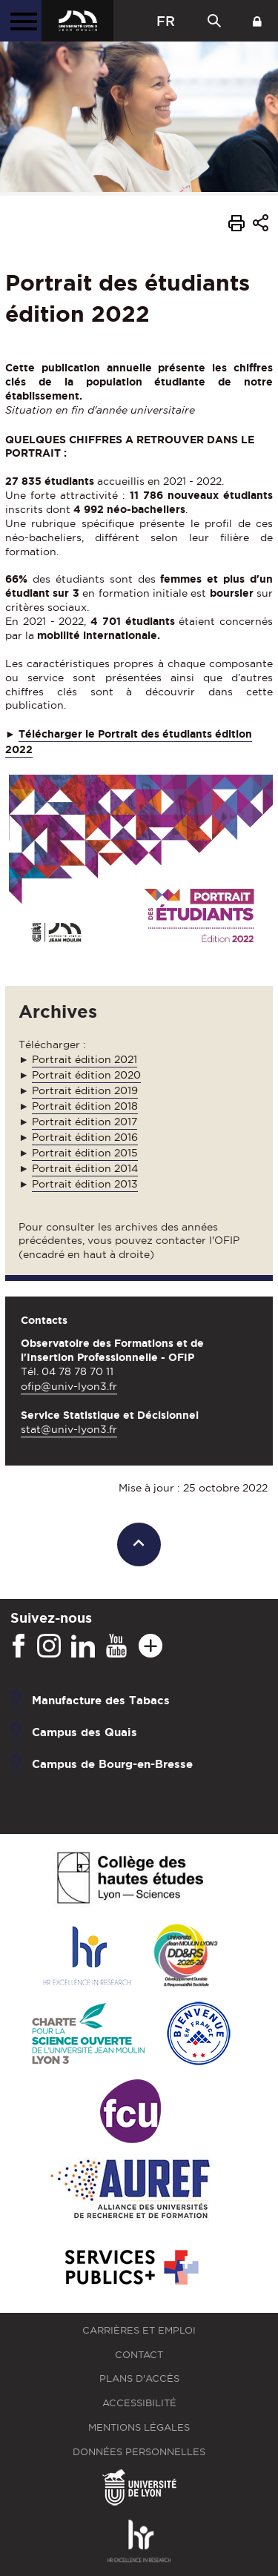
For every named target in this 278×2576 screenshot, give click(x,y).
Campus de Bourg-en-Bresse (112, 1764)
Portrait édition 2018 (85, 1106)
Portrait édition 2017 (84, 1122)
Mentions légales (139, 2427)
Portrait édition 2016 (85, 1137)
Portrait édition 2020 (86, 1075)
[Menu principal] (21, 21)
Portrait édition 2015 (85, 1153)
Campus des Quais (84, 1732)
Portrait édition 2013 (85, 1184)
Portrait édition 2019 (85, 1090)
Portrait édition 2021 (84, 1059)
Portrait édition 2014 (85, 1168)
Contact (139, 2355)
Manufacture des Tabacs (101, 1700)
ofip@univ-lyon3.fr (69, 1386)
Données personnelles (139, 2452)
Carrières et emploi (139, 2330)
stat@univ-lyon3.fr (69, 1429)
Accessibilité (139, 2403)
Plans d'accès (139, 2378)
